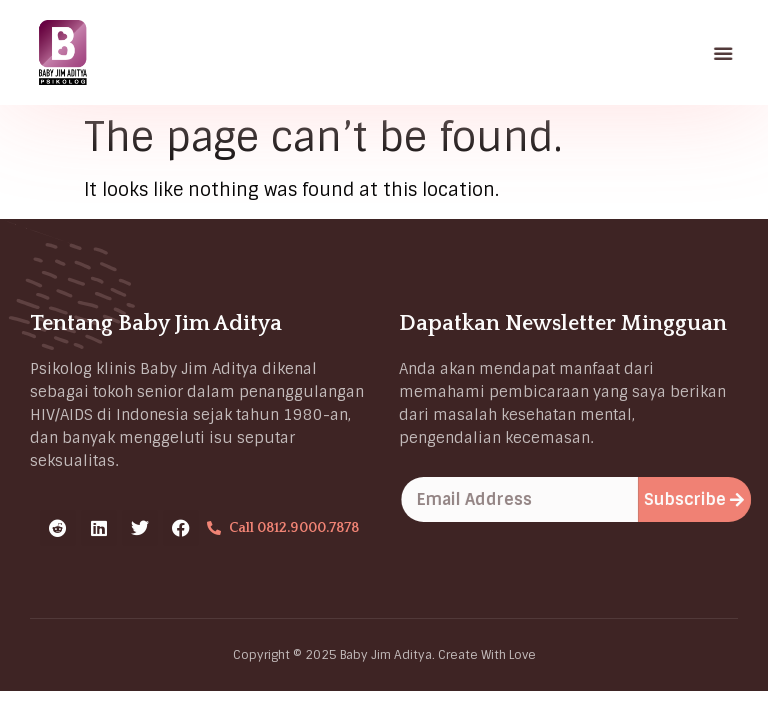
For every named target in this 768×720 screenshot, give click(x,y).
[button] (724, 53)
